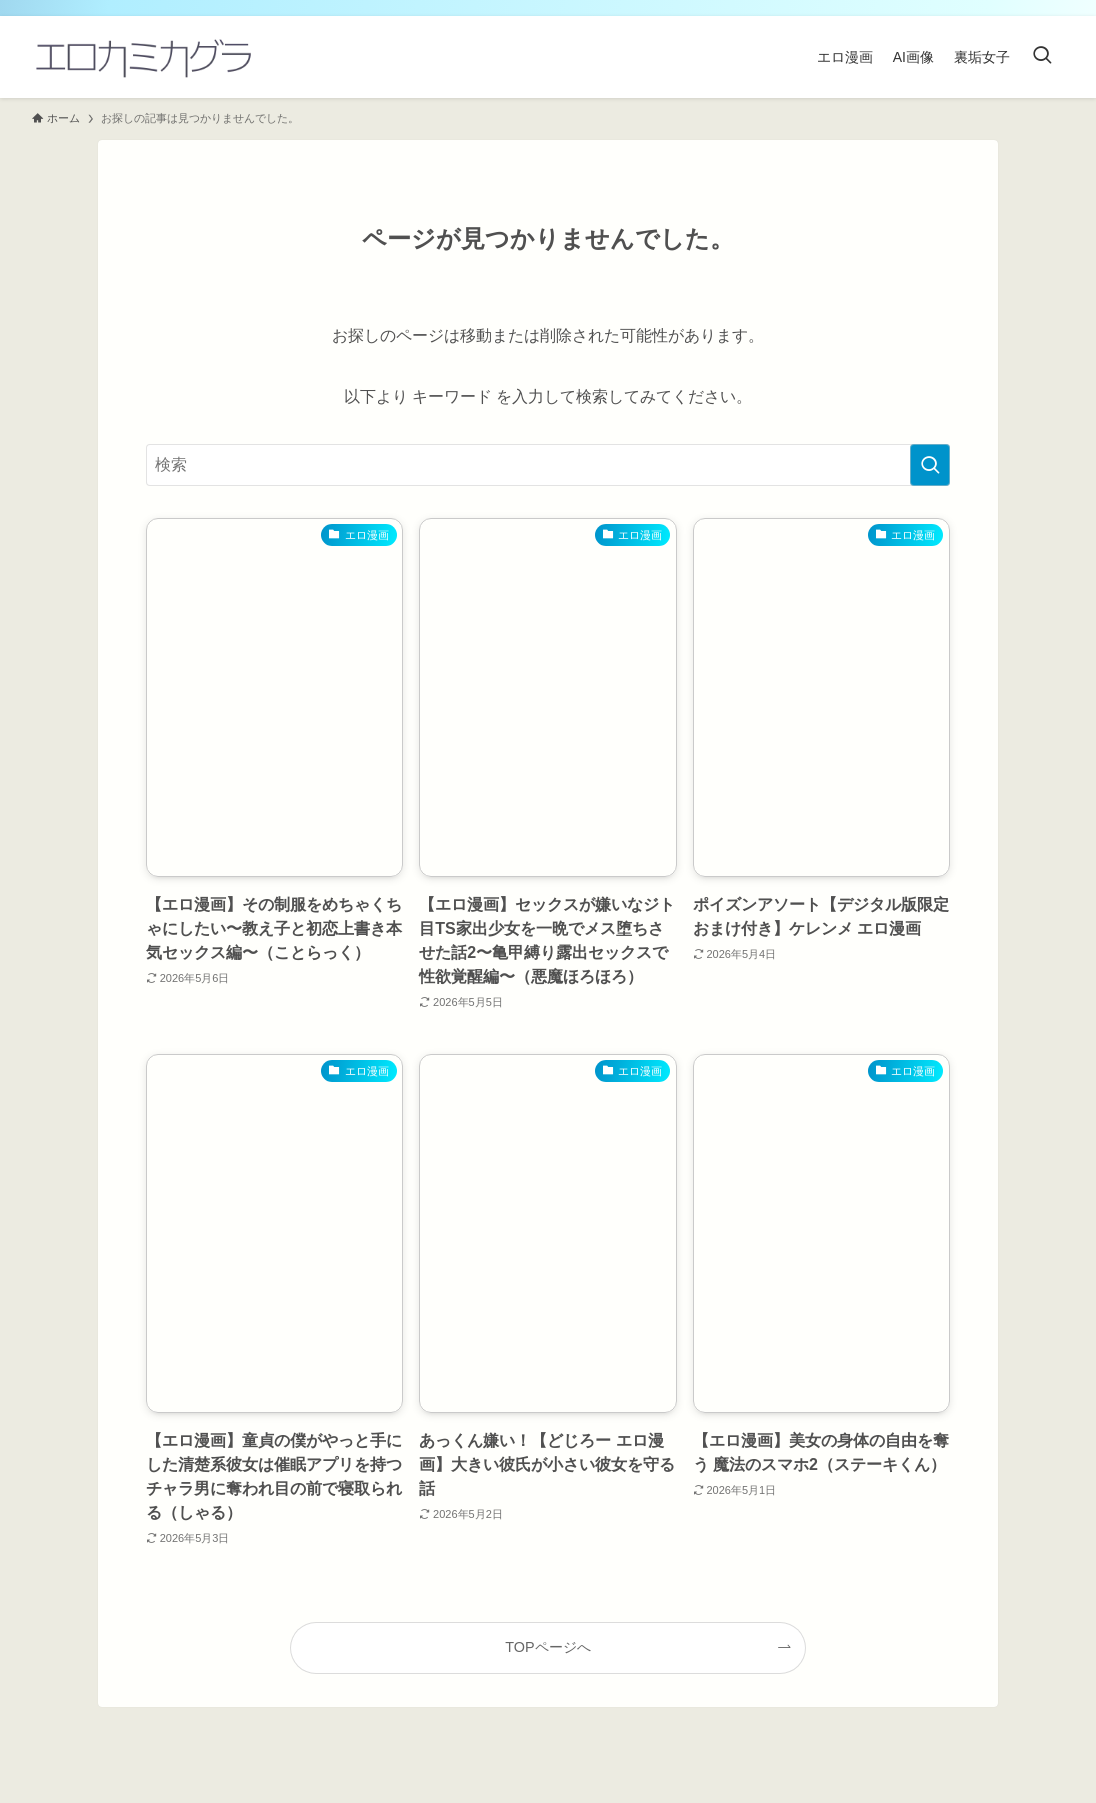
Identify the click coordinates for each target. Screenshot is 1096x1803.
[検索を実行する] (930, 465)
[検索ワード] (548, 465)
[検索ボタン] (1042, 57)
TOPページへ (547, 1647)
